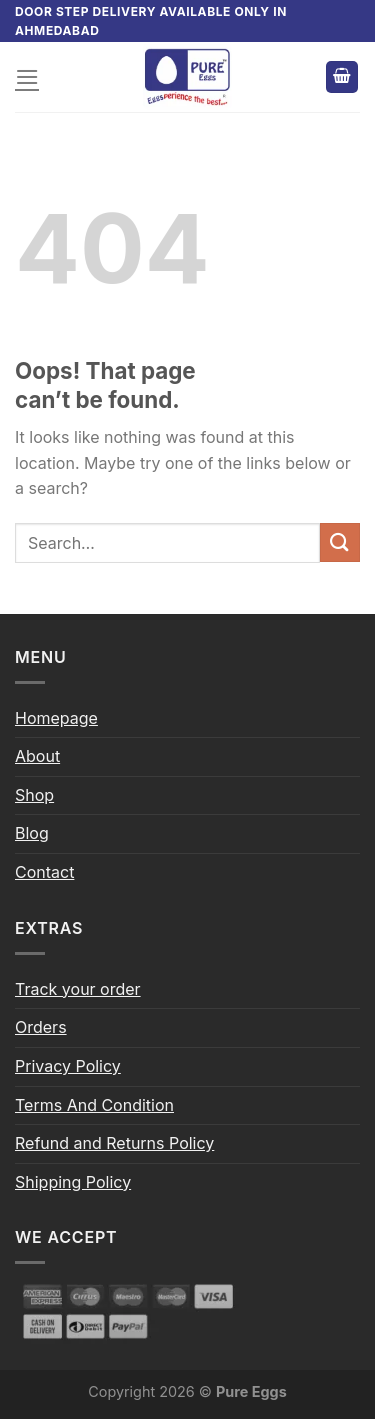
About (37, 756)
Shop (34, 795)
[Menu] (27, 76)
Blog (32, 833)
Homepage (56, 718)
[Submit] (340, 542)
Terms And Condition (94, 1105)
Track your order (78, 989)
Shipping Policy (73, 1182)
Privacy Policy (68, 1066)
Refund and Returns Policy (114, 1143)
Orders (41, 1027)
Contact (44, 872)
